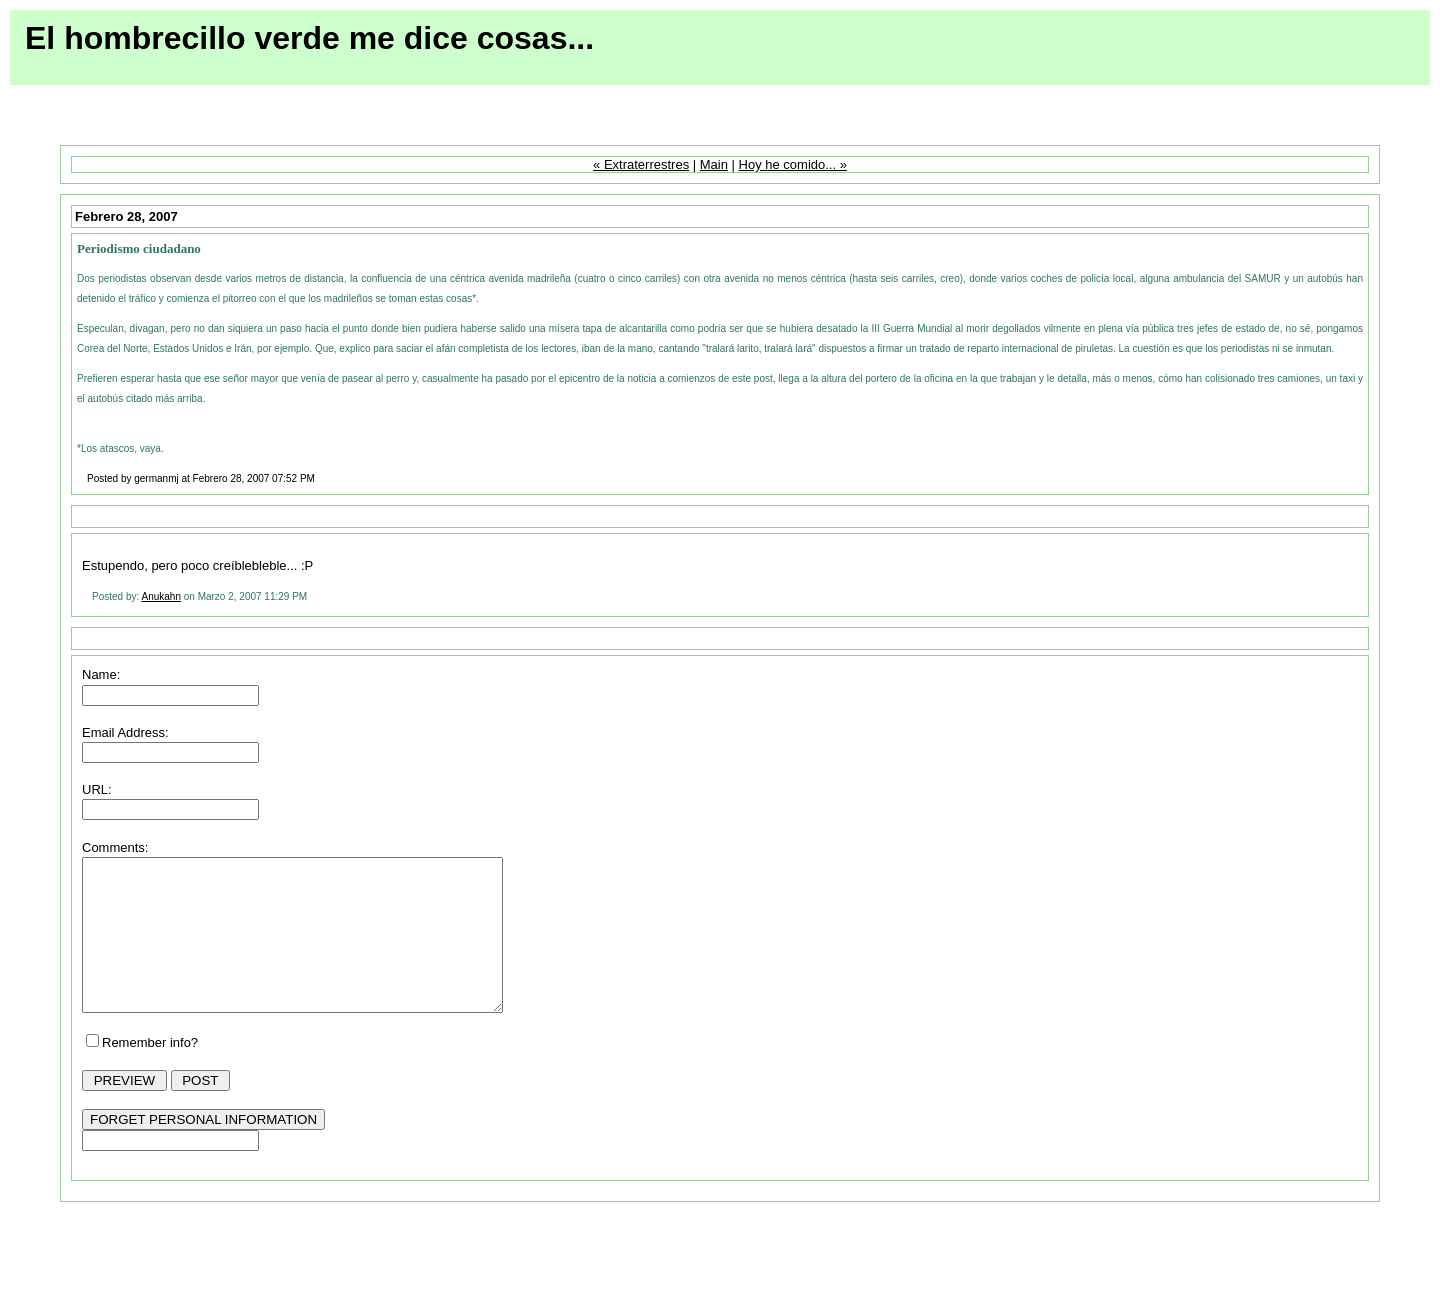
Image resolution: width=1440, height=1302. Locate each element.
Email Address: (125, 732)
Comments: (115, 847)
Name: (101, 674)
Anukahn (160, 596)
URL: (97, 789)
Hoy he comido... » (793, 164)
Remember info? (150, 1072)
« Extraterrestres (641, 164)
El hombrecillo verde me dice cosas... (309, 38)
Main (714, 164)
